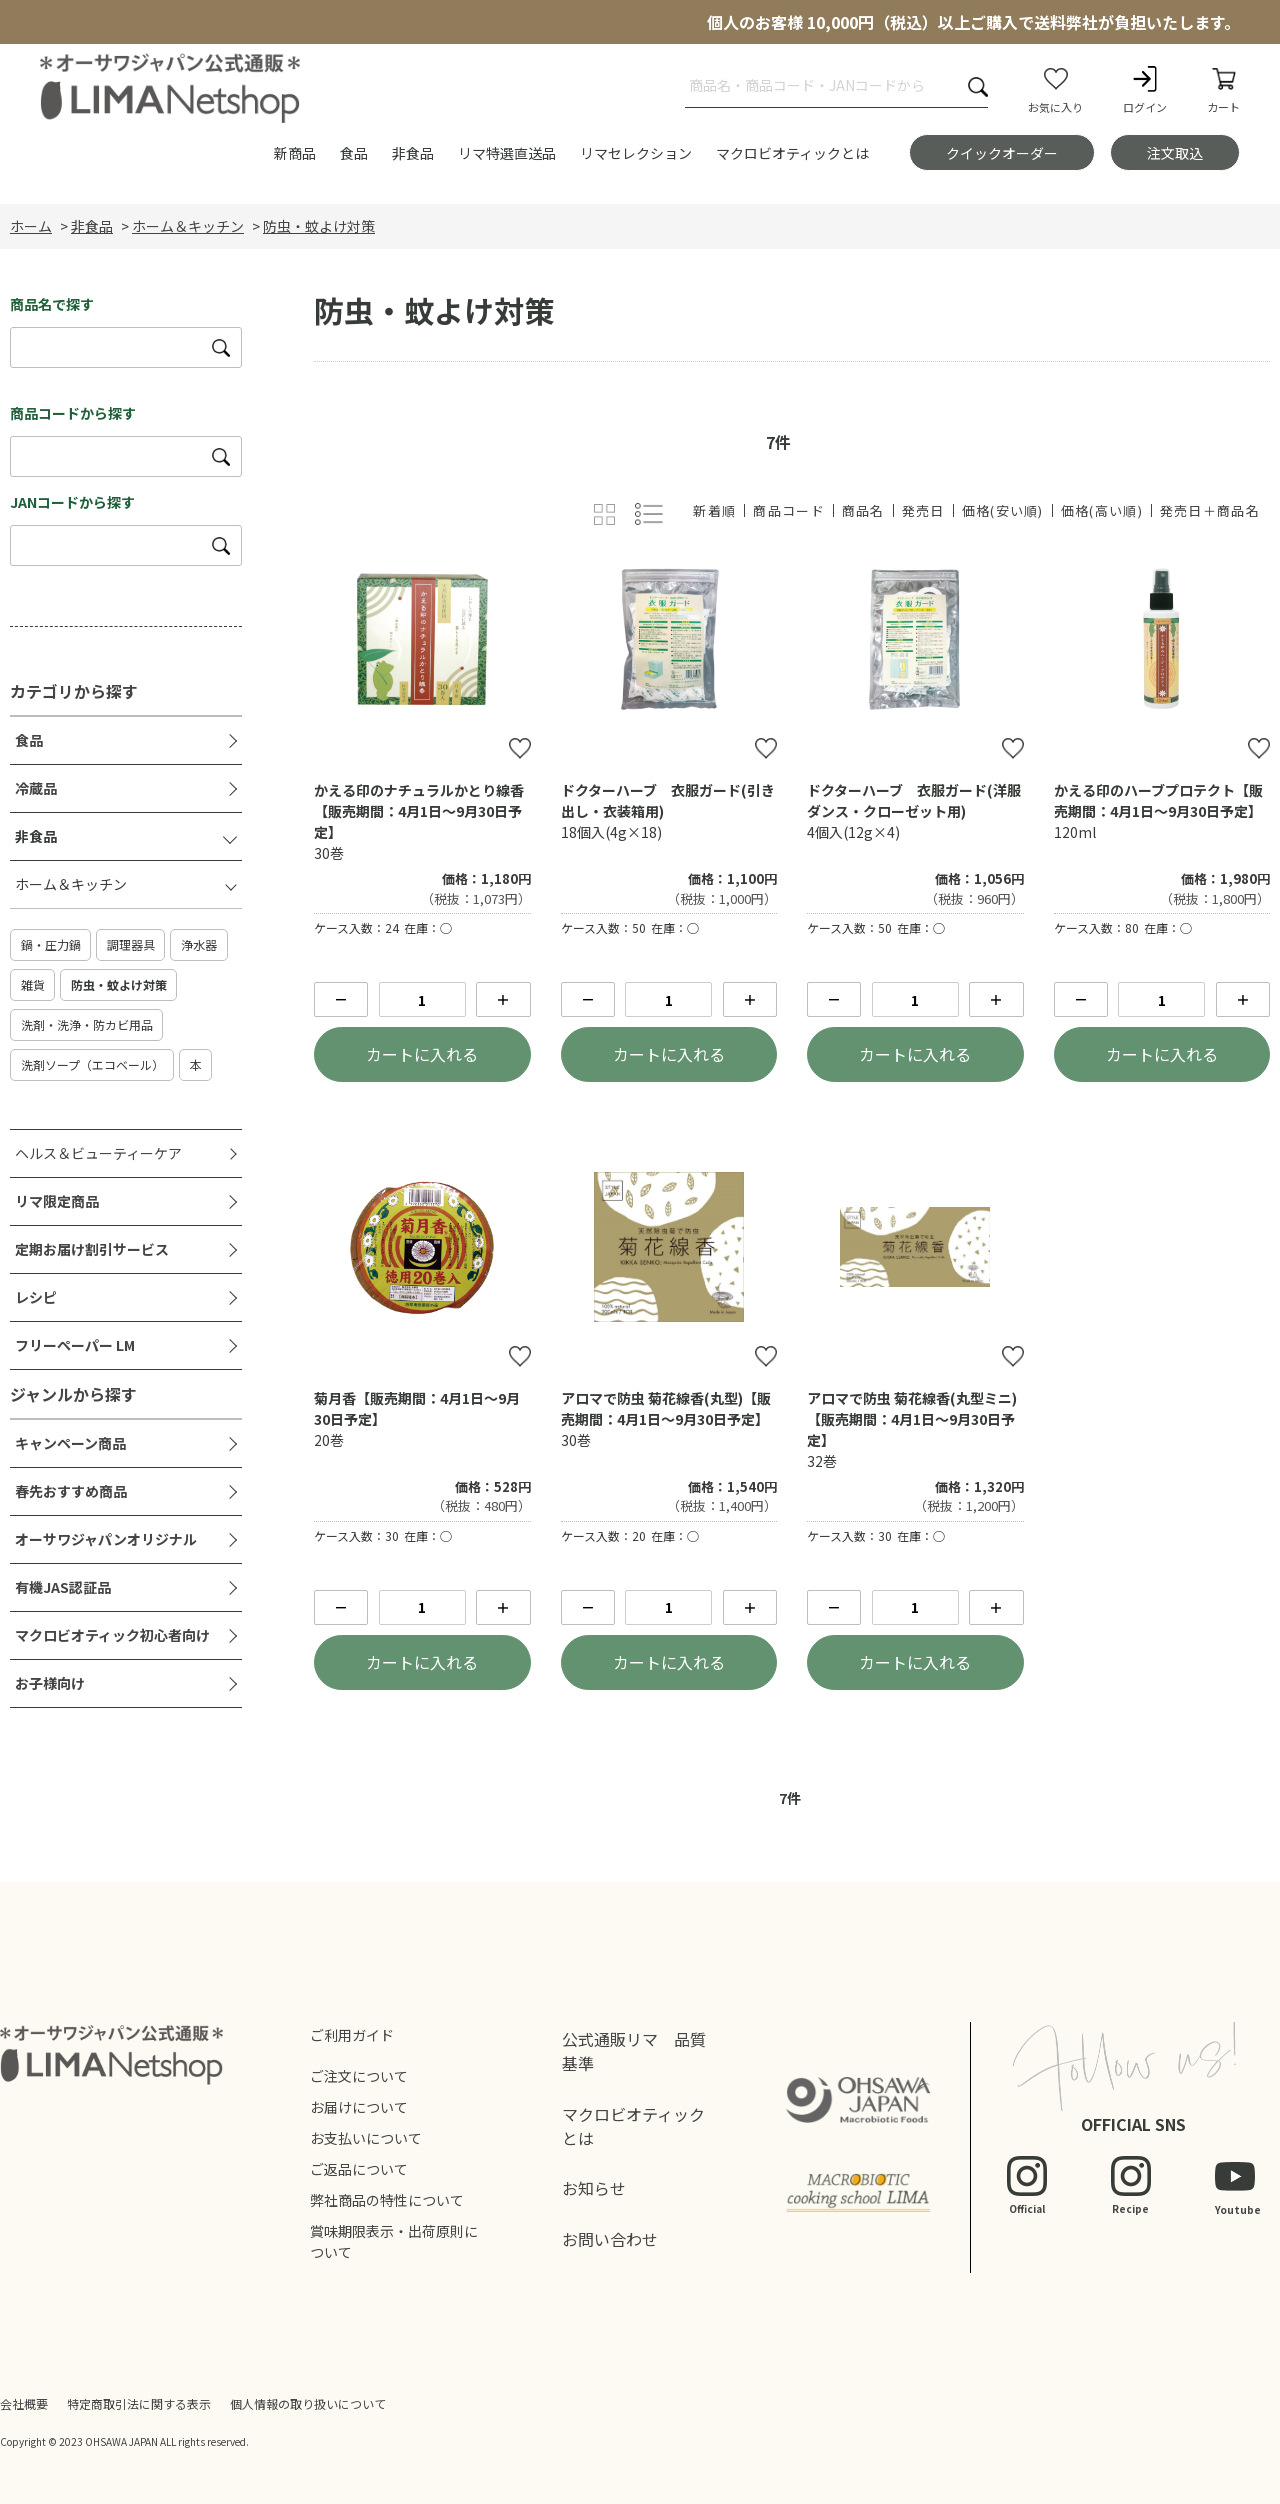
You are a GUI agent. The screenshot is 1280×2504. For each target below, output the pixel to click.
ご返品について (359, 2169)
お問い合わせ (610, 2239)
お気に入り (1055, 89)
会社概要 (24, 2403)
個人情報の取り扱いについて (308, 2403)
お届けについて (359, 2107)
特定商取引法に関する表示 (139, 2403)
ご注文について (359, 2076)
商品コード (789, 510)
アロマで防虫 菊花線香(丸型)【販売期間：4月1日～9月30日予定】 (666, 1408)
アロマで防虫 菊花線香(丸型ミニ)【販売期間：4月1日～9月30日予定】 (912, 1419)
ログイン (1145, 89)
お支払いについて (366, 2138)
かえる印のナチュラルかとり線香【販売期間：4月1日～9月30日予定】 (419, 811)
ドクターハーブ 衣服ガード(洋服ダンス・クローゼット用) (914, 800)
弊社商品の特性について (387, 2200)
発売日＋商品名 (1210, 510)
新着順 (714, 510)
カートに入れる (422, 1054)
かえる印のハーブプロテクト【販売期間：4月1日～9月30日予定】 (1158, 800)
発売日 (923, 510)
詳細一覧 (649, 514)
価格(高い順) (1102, 510)
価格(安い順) (1003, 510)
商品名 (863, 510)
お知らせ (594, 2188)
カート (1223, 89)
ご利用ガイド (352, 2035)
